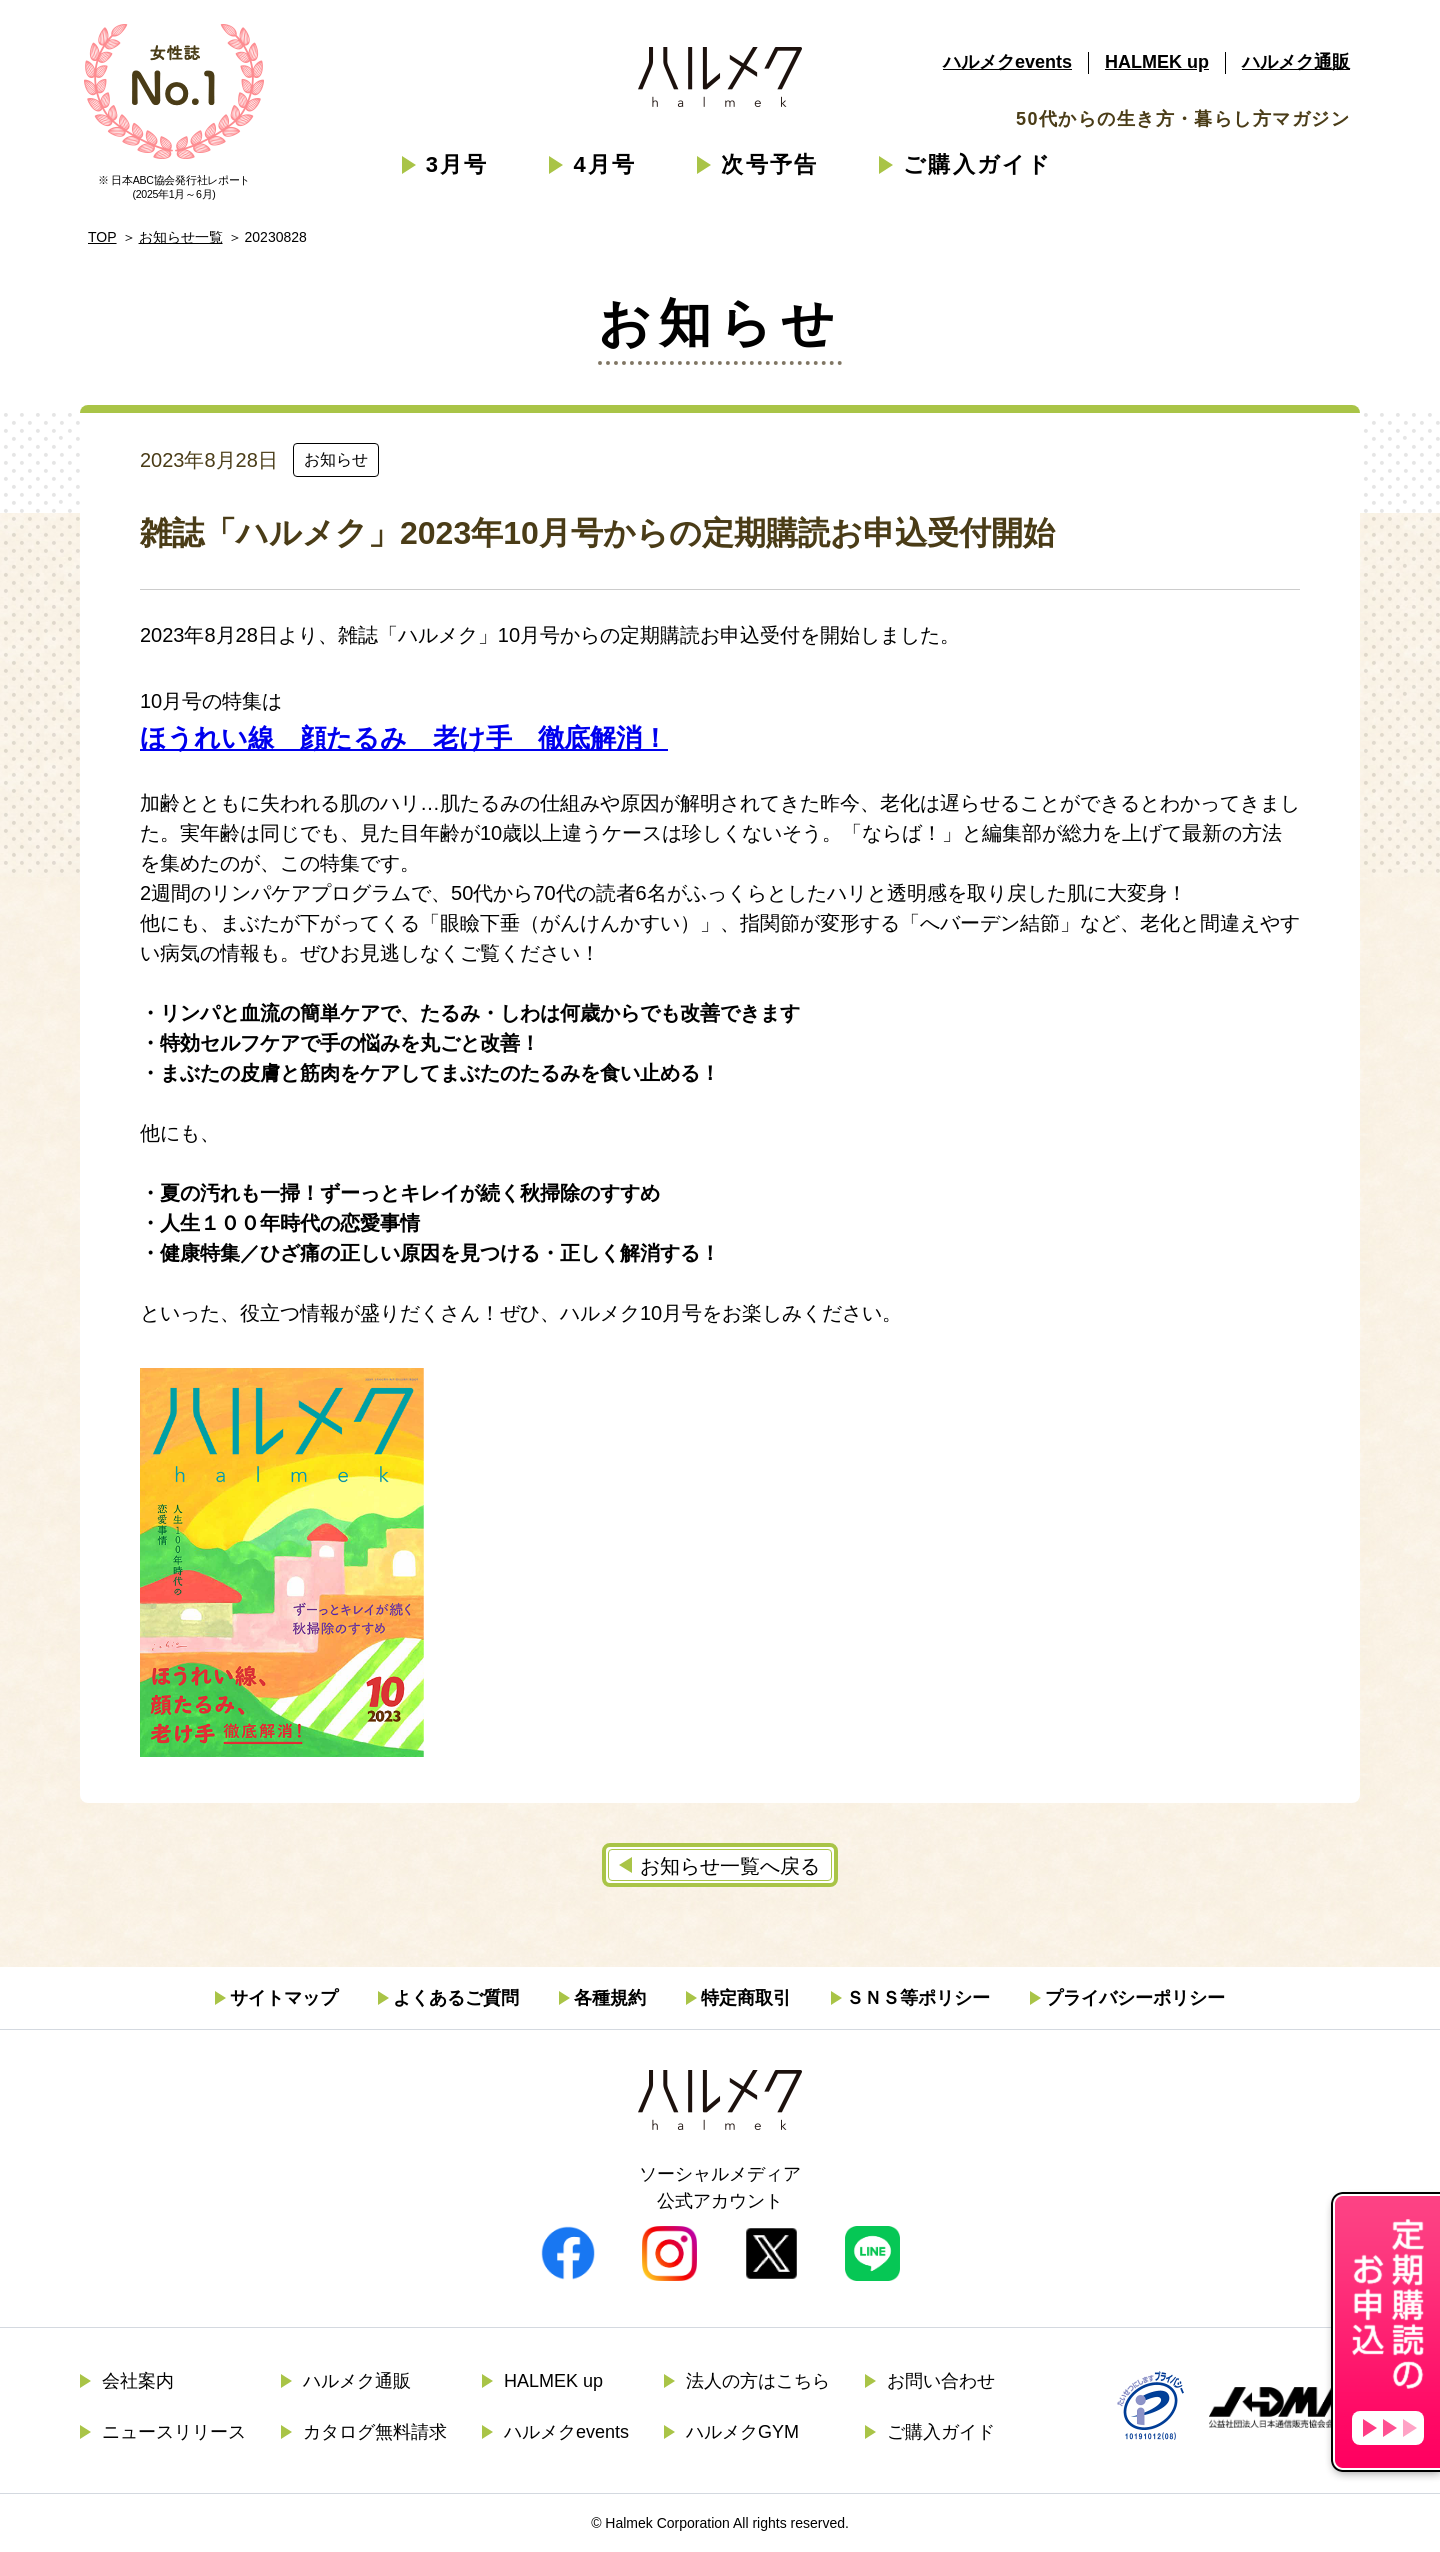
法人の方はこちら (758, 2381)
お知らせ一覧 (181, 237)
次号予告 (769, 164)
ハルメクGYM (742, 2432)
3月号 (457, 164)
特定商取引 (746, 1998)
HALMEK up (1157, 62)
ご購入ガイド (977, 164)
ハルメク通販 (1296, 62)
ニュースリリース (174, 2432)
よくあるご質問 (456, 1998)
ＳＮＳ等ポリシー (918, 1998)
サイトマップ (284, 1998)
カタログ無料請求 (375, 2432)
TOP (102, 237)
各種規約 (610, 1998)
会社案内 (138, 2381)
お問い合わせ (941, 2381)
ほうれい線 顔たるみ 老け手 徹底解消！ (404, 738)
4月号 (604, 164)
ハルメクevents (1007, 62)
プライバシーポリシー (1135, 1998)
